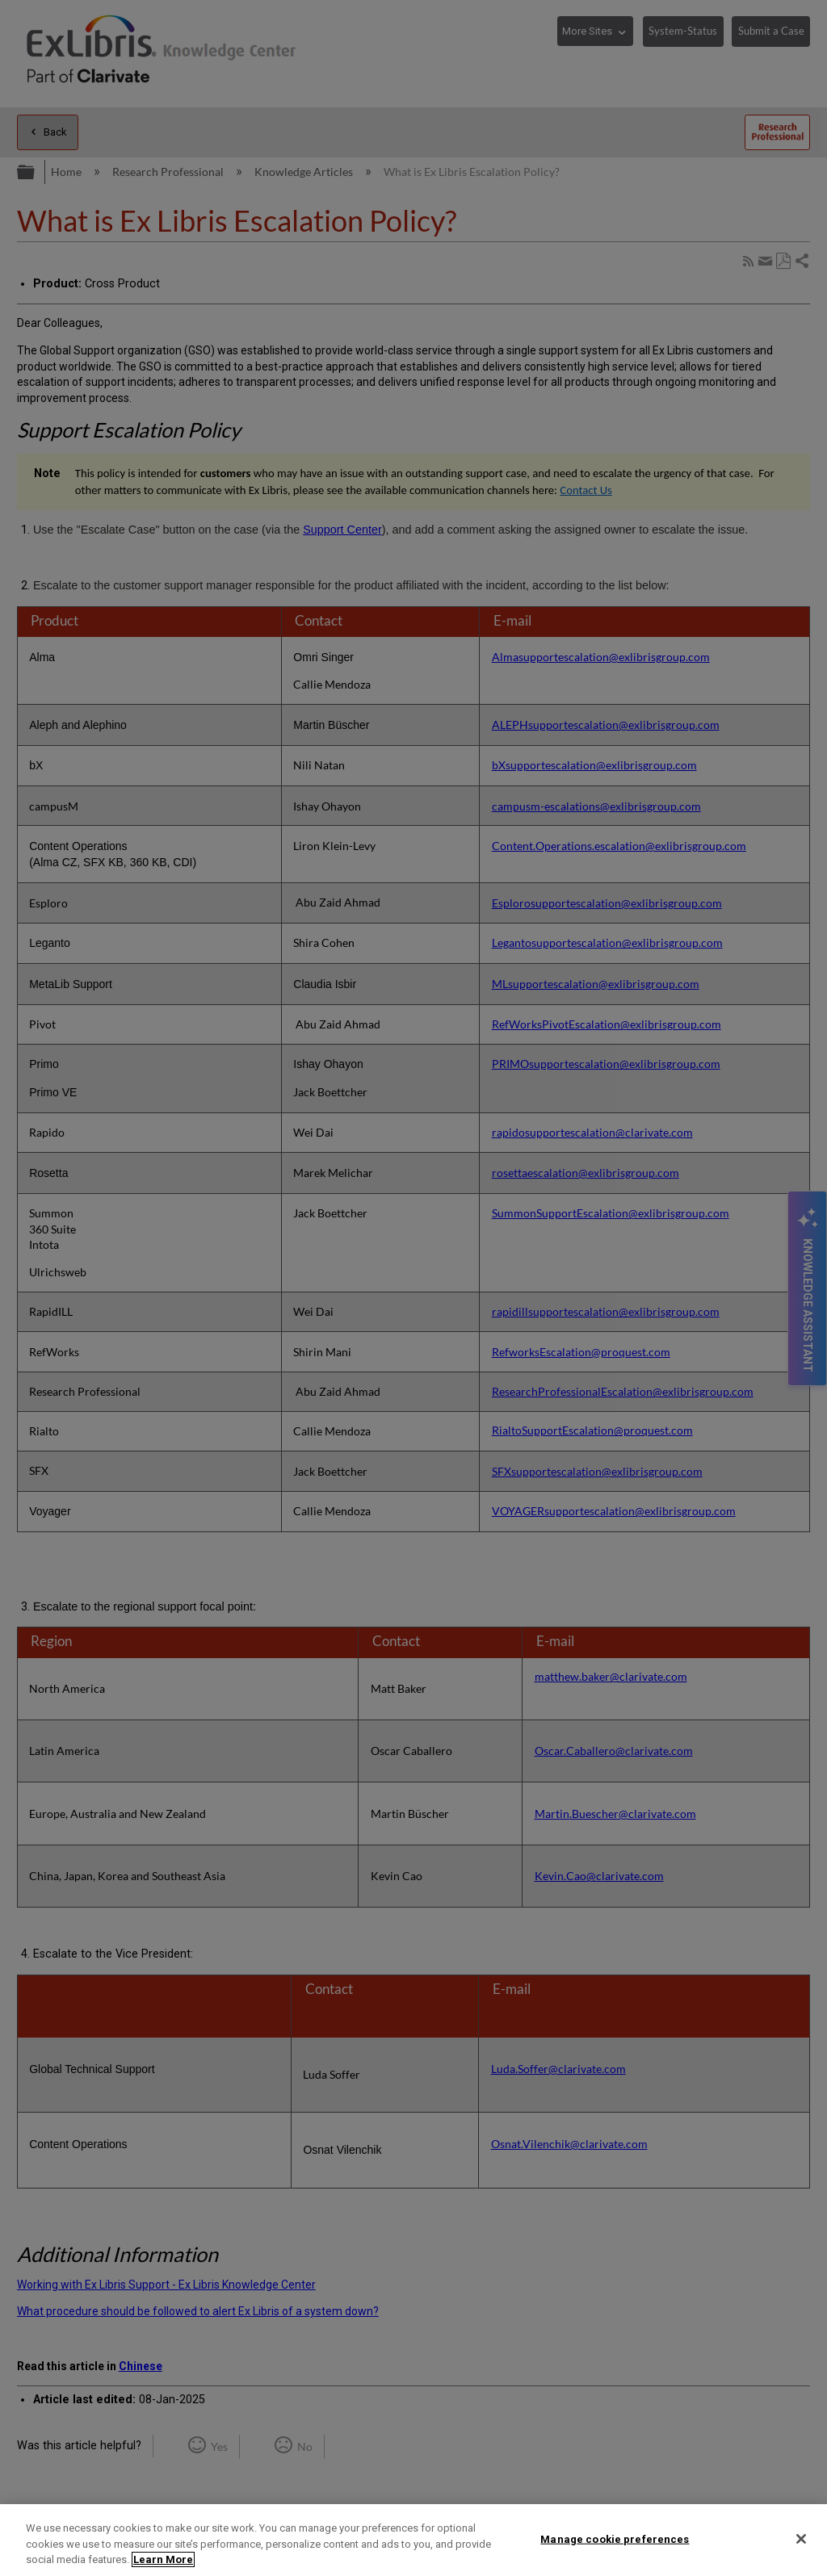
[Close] (801, 2539)
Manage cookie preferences (614, 2538)
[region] (413, 2540)
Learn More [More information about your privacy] (163, 2559)
